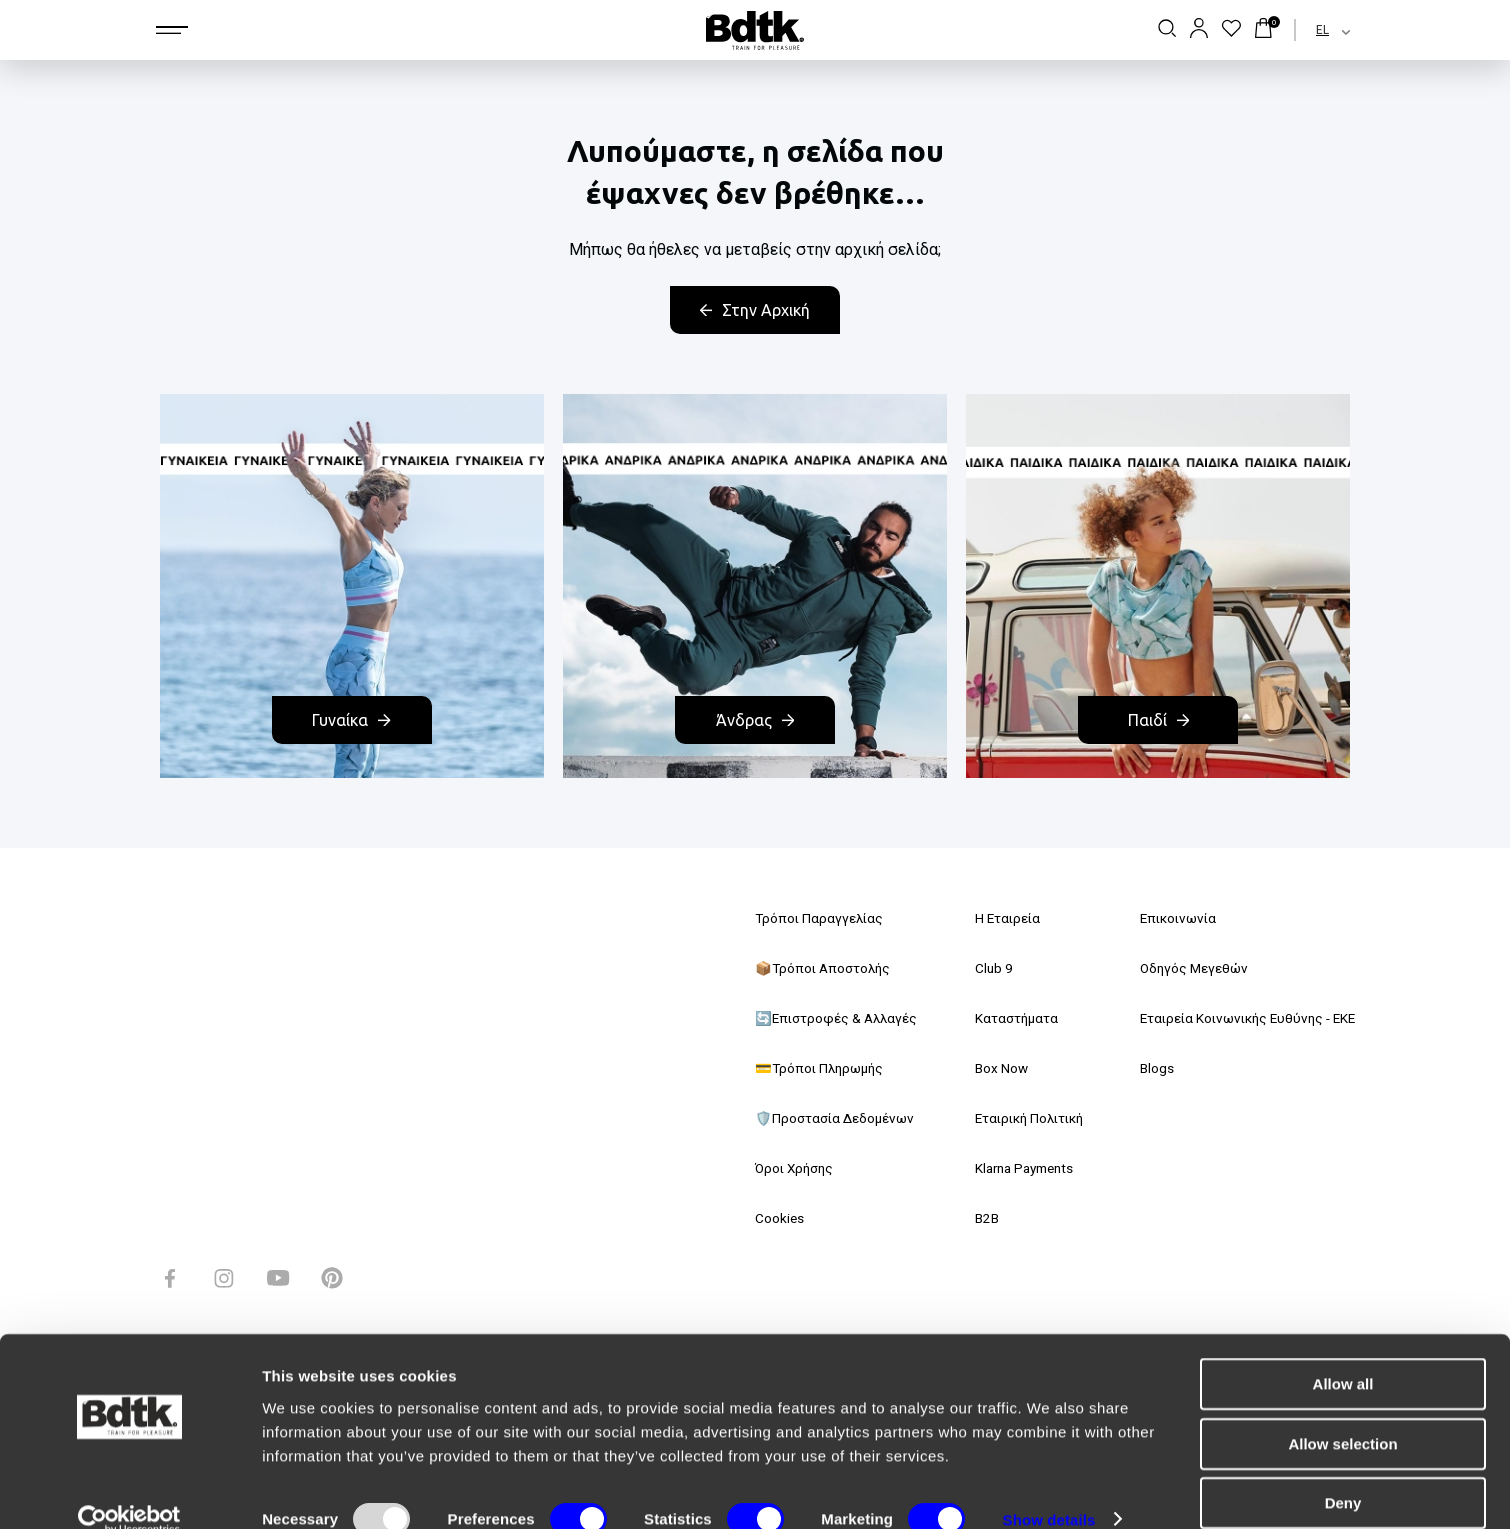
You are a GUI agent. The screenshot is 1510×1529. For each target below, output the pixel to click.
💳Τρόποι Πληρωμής (822, 1068)
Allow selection (1342, 1413)
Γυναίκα (351, 720)
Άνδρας (755, 720)
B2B (979, 1218)
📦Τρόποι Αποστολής (825, 968)
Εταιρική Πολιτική (1025, 1118)
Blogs (1144, 1068)
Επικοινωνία (1168, 918)
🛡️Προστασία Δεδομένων (837, 1118)
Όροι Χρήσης (797, 1168)
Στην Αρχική (755, 310)
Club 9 (985, 968)
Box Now (993, 1068)
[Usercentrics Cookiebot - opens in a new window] (129, 1490)
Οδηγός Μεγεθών (1183, 968)
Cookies (780, 1218)
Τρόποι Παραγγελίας (821, 918)
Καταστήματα (1009, 1018)
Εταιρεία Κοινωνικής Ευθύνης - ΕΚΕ (1241, 1018)
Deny (1343, 1472)
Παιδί (1158, 720)
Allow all (1343, 1353)
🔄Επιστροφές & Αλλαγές (839, 1018)
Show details (1049, 1489)
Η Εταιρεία (1000, 918)
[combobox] (1315, 30)
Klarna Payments (1020, 1168)
